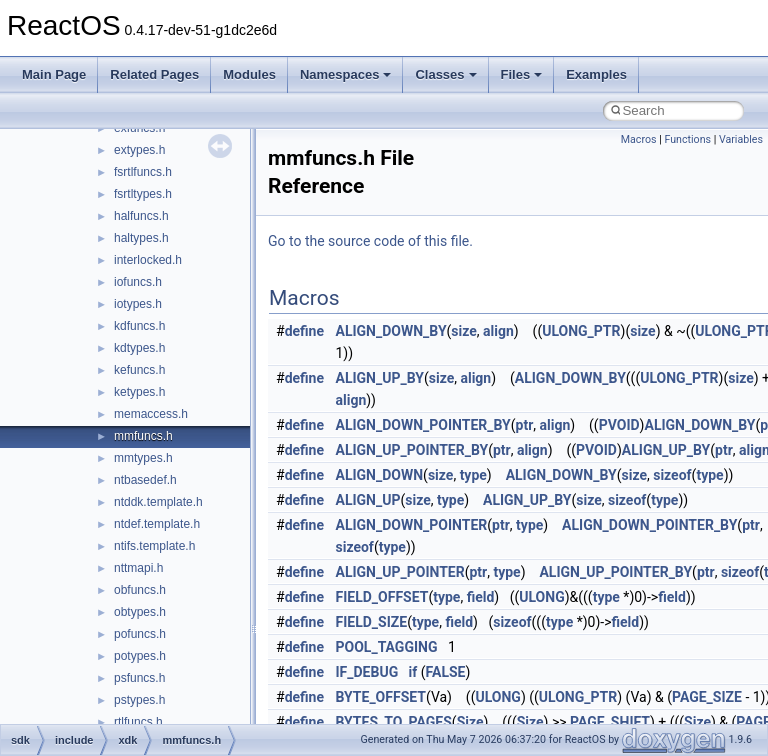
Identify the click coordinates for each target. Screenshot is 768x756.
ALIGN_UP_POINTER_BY (412, 450)
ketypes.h (139, 392)
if (413, 672)
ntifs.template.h (154, 546)
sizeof (672, 475)
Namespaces (346, 74)
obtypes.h (140, 612)
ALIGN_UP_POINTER (400, 572)
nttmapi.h (138, 568)
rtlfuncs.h (138, 722)
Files (522, 74)
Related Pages (154, 74)
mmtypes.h (143, 458)
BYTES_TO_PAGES (394, 722)
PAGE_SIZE (707, 697)
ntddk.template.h (158, 502)
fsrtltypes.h (143, 194)
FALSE (446, 672)
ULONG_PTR (581, 331)
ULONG (541, 597)
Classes (445, 74)
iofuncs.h (138, 282)
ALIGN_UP (368, 500)
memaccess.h (151, 414)
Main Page (54, 74)
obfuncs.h (140, 590)
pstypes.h (139, 700)
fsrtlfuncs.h (143, 172)
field (481, 597)
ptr (525, 425)
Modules (249, 74)
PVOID (619, 425)
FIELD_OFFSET (382, 597)
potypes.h (140, 656)
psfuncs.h (139, 678)
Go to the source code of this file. (370, 241)
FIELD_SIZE (372, 622)
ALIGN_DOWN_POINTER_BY (423, 425)
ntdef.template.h (157, 524)
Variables (741, 139)
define (304, 331)
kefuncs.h (139, 370)
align (498, 331)
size (463, 331)
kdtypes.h (139, 348)
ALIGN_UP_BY (380, 378)
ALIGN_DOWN (380, 475)
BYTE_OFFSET (381, 697)
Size (470, 722)
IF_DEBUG (367, 672)
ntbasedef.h (145, 480)
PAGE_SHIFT (610, 722)
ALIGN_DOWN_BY (391, 331)
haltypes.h (141, 238)
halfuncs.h (141, 216)
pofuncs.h (140, 634)
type (473, 475)
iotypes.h (138, 304)
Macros (639, 139)
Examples (596, 74)
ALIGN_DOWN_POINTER (412, 525)
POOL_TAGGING (387, 647)
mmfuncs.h (143, 436)
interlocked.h (148, 260)
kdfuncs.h (139, 326)
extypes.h (139, 150)
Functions (687, 139)
